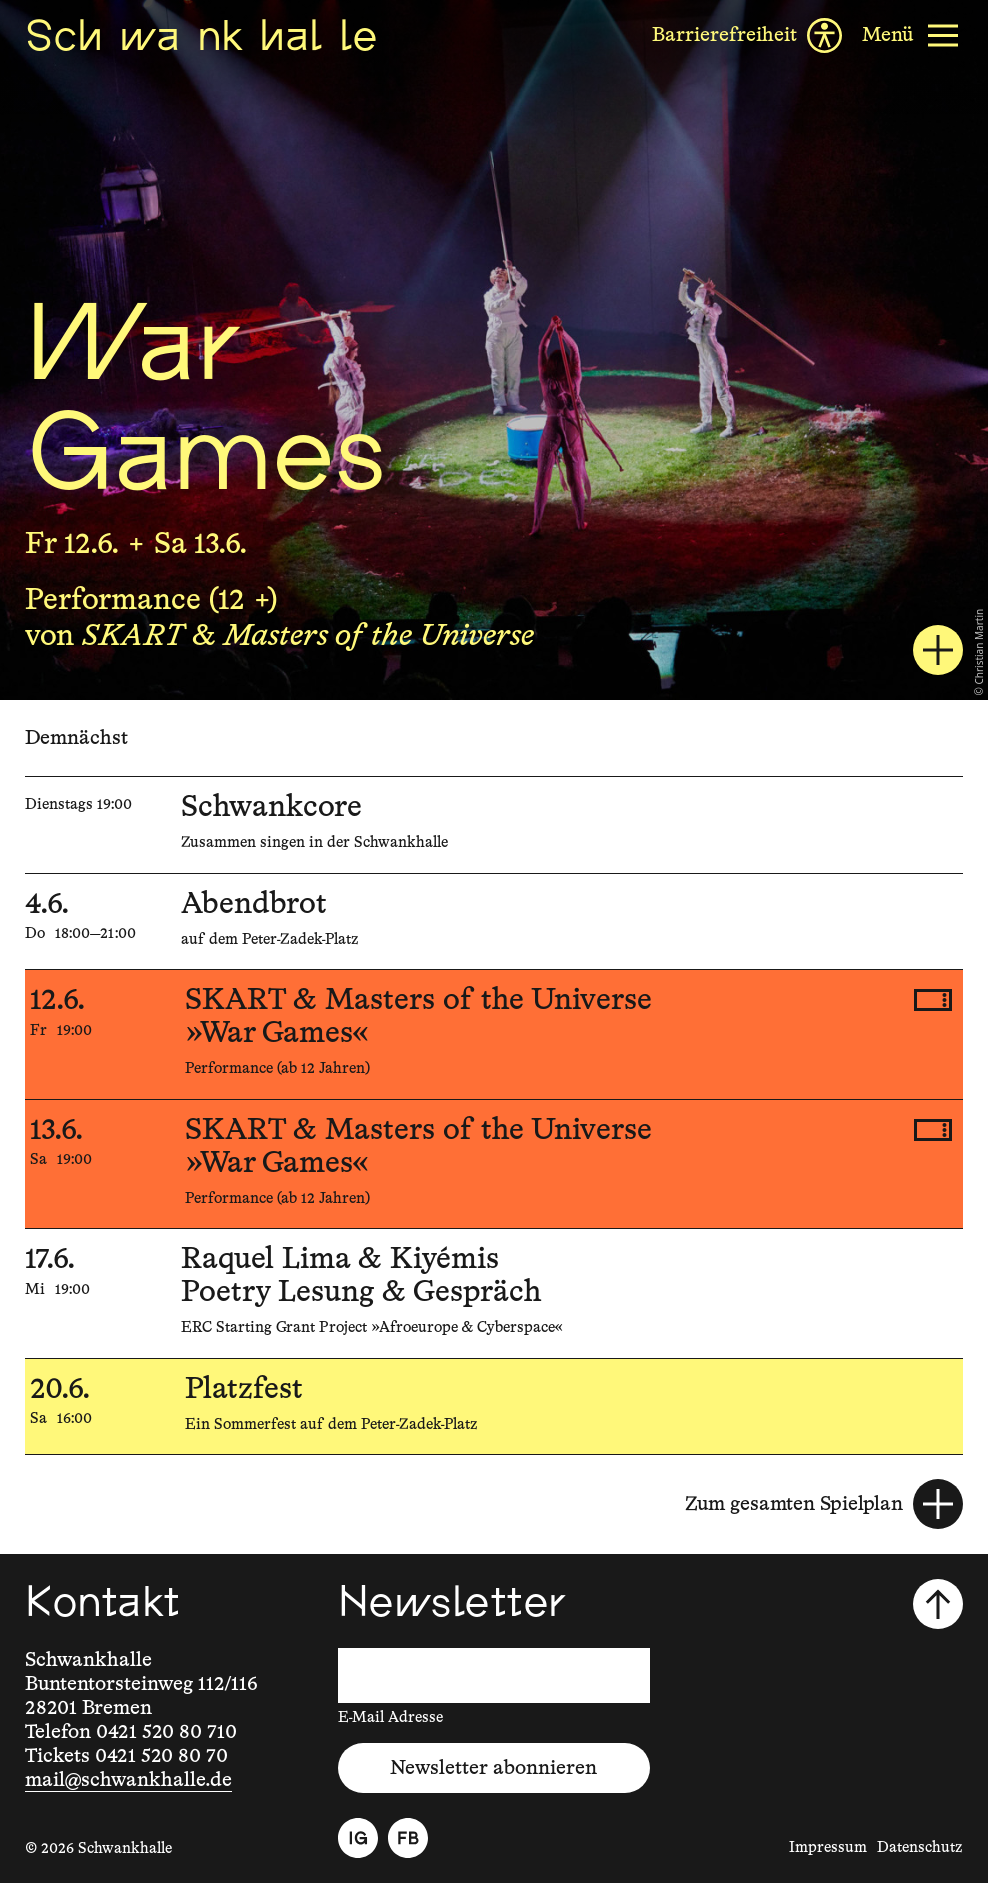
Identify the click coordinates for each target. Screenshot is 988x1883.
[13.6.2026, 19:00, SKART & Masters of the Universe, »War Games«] (494, 1164)
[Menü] (912, 35)
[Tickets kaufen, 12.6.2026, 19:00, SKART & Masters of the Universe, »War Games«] (933, 1000)
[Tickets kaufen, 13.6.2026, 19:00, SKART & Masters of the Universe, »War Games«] (933, 1130)
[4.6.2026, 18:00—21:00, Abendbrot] (494, 922)
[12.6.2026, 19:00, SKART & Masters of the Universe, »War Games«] (494, 1034)
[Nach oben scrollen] (938, 1604)
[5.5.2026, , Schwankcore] (494, 825)
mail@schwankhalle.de (128, 1780)
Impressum (828, 1847)
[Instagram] (358, 1838)
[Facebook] (408, 1838)
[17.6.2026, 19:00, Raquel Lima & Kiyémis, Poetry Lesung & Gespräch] (494, 1293)
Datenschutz (920, 1847)
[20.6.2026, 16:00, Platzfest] (494, 1407)
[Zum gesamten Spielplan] (824, 1504)
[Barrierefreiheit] (747, 35)
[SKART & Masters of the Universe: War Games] (938, 650)
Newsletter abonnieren (493, 1768)
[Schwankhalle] (201, 35)
